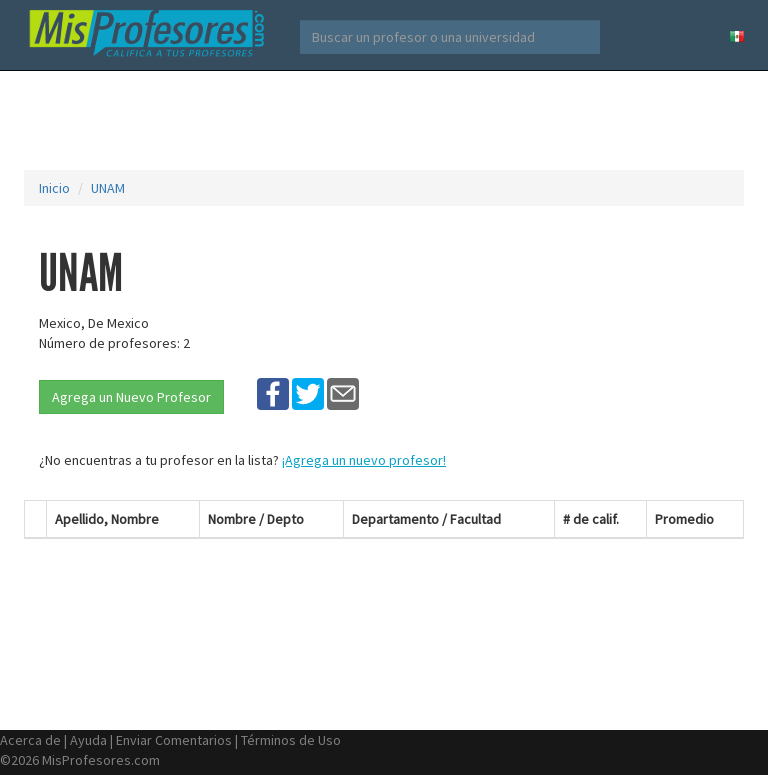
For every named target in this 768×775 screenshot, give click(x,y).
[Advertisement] (388, 120)
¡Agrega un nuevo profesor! (364, 460)
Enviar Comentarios (174, 740)
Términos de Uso (291, 740)
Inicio (54, 188)
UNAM (108, 188)
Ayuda (88, 740)
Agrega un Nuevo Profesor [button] (131, 397)
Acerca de (30, 740)
